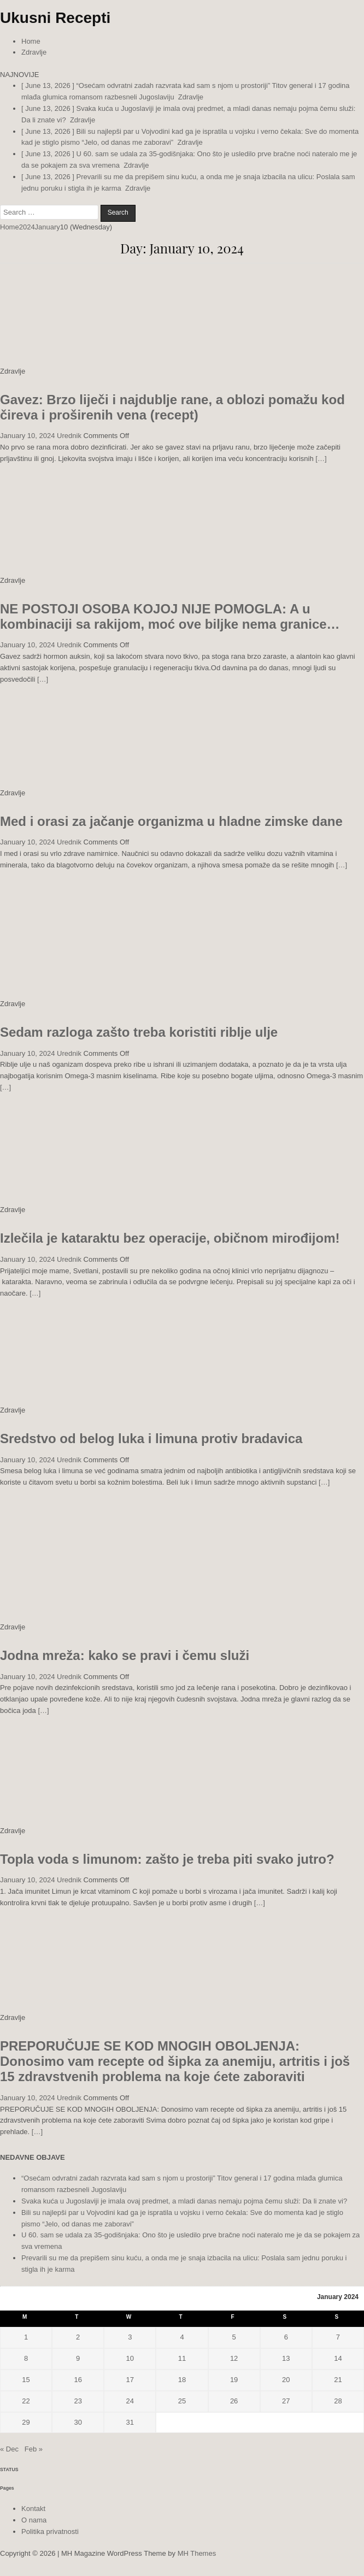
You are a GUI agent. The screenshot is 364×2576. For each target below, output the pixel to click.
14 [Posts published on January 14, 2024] (338, 2358)
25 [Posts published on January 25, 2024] (182, 2401)
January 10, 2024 (27, 436)
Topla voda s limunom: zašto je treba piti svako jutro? (167, 1859)
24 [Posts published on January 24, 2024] (130, 2401)
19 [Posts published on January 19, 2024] (234, 2380)
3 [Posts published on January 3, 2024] (130, 2337)
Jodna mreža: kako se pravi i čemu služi (124, 1655)
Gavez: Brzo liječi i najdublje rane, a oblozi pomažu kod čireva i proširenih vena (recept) (172, 407)
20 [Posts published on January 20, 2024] (286, 2380)
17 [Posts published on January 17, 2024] (130, 2380)
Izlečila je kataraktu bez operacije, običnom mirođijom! (170, 1238)
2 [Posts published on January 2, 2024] (78, 2337)
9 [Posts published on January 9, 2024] (78, 2358)
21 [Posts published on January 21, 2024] (338, 2380)
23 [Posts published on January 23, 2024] (77, 2401)
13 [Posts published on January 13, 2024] (286, 2358)
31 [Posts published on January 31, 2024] (130, 2422)
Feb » (34, 2449)
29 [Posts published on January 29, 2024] (26, 2422)
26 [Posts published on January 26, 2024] (234, 2401)
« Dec (9, 2449)
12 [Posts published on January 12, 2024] (234, 2358)
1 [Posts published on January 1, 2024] (26, 2337)
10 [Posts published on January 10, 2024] (130, 2358)
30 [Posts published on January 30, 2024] (77, 2422)
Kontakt (33, 2508)
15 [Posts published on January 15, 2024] (26, 2380)
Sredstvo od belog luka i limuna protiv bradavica (151, 1438)
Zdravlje (33, 52)
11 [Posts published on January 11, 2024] (182, 2358)
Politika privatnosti (50, 2531)
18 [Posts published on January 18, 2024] (182, 2380)
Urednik (69, 436)
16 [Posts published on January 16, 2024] (77, 2380)
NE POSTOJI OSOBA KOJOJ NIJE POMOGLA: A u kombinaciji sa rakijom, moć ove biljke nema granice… (170, 616)
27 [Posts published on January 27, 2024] (286, 2401)
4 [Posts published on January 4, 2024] (182, 2337)
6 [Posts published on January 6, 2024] (286, 2337)
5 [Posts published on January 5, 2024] (234, 2337)
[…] (320, 458)
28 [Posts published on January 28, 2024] (338, 2401)
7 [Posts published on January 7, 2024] (338, 2337)
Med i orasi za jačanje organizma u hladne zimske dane (171, 821)
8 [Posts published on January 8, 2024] (26, 2358)
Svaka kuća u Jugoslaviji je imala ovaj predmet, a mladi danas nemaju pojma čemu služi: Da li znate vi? (184, 2201)
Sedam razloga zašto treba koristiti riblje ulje (139, 1032)
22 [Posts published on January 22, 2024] (26, 2401)
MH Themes (197, 2553)
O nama (33, 2520)
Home (30, 41)
